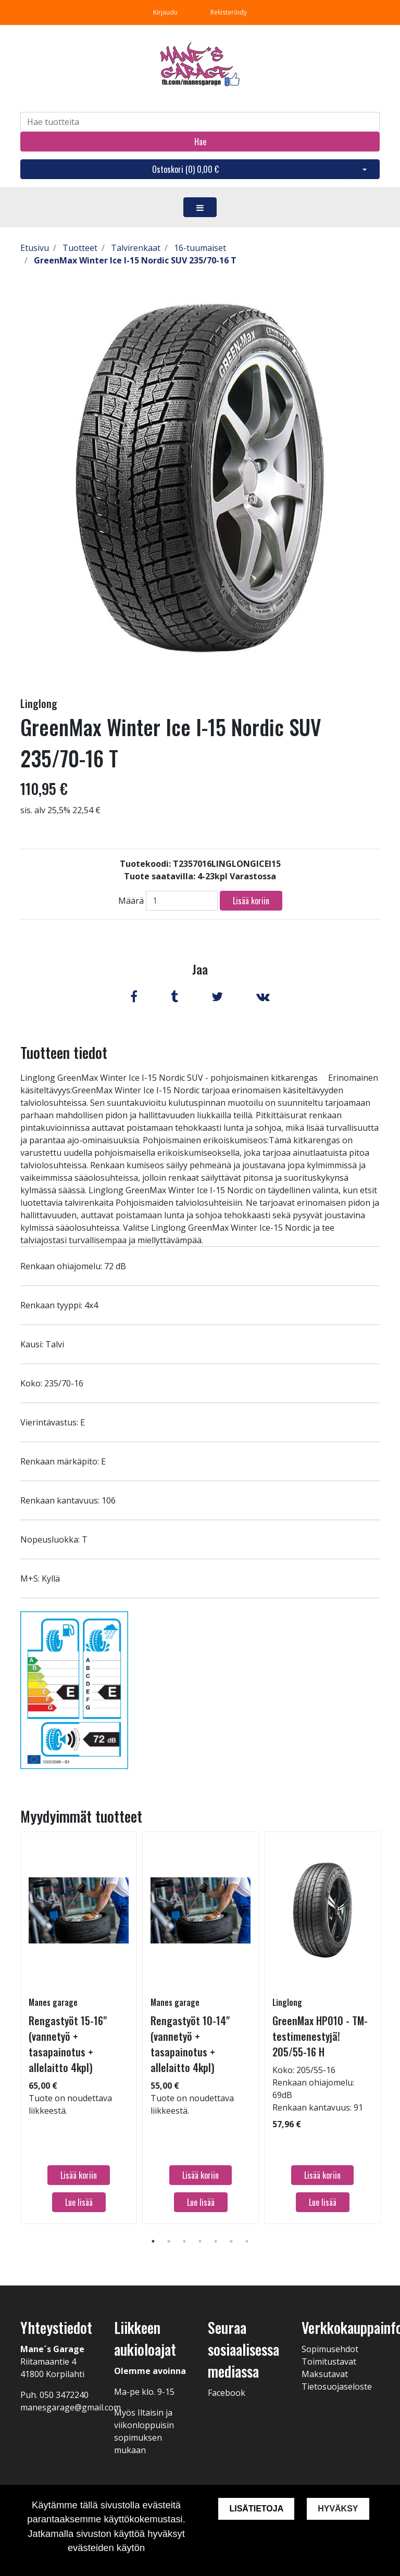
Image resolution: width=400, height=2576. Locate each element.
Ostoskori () (185, 169)
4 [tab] (200, 2241)
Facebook (226, 2392)
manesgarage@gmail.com (70, 2407)
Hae (200, 141)
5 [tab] (215, 2241)
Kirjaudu (166, 12)
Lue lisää (79, 2202)
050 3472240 (64, 2395)
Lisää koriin (251, 900)
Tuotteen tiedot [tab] (63, 1052)
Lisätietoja (256, 2508)
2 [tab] (169, 2241)
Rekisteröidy (228, 12)
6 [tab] (231, 2241)
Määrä (131, 900)
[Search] (200, 122)
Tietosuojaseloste (337, 2386)
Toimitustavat (329, 2361)
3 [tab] (184, 2241)
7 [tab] (247, 2241)
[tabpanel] (79, 2028)
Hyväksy (338, 2508)
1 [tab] (153, 2241)
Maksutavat (325, 2374)
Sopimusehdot (330, 2349)
